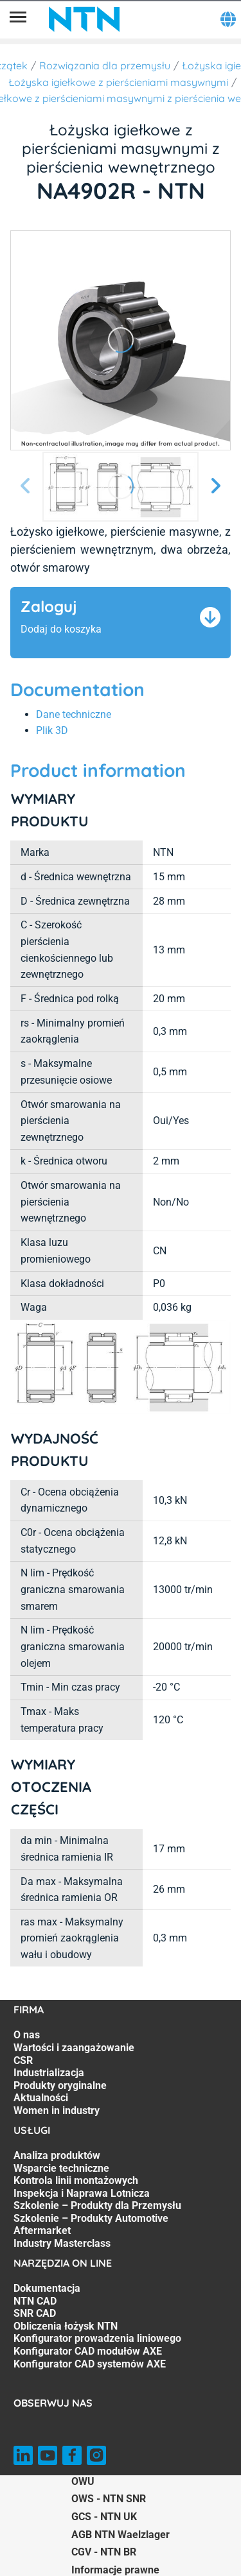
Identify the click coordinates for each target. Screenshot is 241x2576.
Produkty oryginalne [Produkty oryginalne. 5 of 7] (60, 2085)
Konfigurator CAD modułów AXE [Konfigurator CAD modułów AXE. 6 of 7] (87, 2351)
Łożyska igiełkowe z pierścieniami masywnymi (118, 82)
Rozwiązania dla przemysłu (104, 65)
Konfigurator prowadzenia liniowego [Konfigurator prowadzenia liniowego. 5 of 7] (97, 2338)
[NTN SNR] (84, 19)
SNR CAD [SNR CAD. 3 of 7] (34, 2313)
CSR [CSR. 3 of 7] (23, 2060)
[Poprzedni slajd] (25, 487)
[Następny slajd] (215, 487)
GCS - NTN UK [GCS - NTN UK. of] (104, 2517)
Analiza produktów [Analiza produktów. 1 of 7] (56, 2155)
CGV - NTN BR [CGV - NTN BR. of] (103, 2552)
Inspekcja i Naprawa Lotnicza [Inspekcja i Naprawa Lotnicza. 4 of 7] (81, 2193)
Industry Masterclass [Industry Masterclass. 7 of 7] (62, 2243)
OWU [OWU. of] (82, 2481)
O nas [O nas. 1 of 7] (26, 2035)
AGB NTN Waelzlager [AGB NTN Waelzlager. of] (120, 2535)
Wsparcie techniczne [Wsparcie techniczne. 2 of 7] (61, 2168)
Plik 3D (52, 730)
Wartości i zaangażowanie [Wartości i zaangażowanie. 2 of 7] (73, 2048)
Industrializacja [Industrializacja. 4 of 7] (48, 2073)
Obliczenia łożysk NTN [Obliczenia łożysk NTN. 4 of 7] (65, 2326)
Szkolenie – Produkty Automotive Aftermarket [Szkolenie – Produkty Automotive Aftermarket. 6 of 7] (90, 2224)
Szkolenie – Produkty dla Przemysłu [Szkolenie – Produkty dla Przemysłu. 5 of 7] (97, 2205)
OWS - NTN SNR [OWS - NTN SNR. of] (108, 2499)
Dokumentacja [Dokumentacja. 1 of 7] (46, 2288)
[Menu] (18, 19)
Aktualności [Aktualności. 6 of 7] (40, 2098)
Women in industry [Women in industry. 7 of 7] (56, 2110)
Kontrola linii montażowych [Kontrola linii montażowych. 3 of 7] (75, 2180)
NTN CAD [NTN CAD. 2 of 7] (35, 2301)
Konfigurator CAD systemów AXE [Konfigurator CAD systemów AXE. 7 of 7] (89, 2364)
